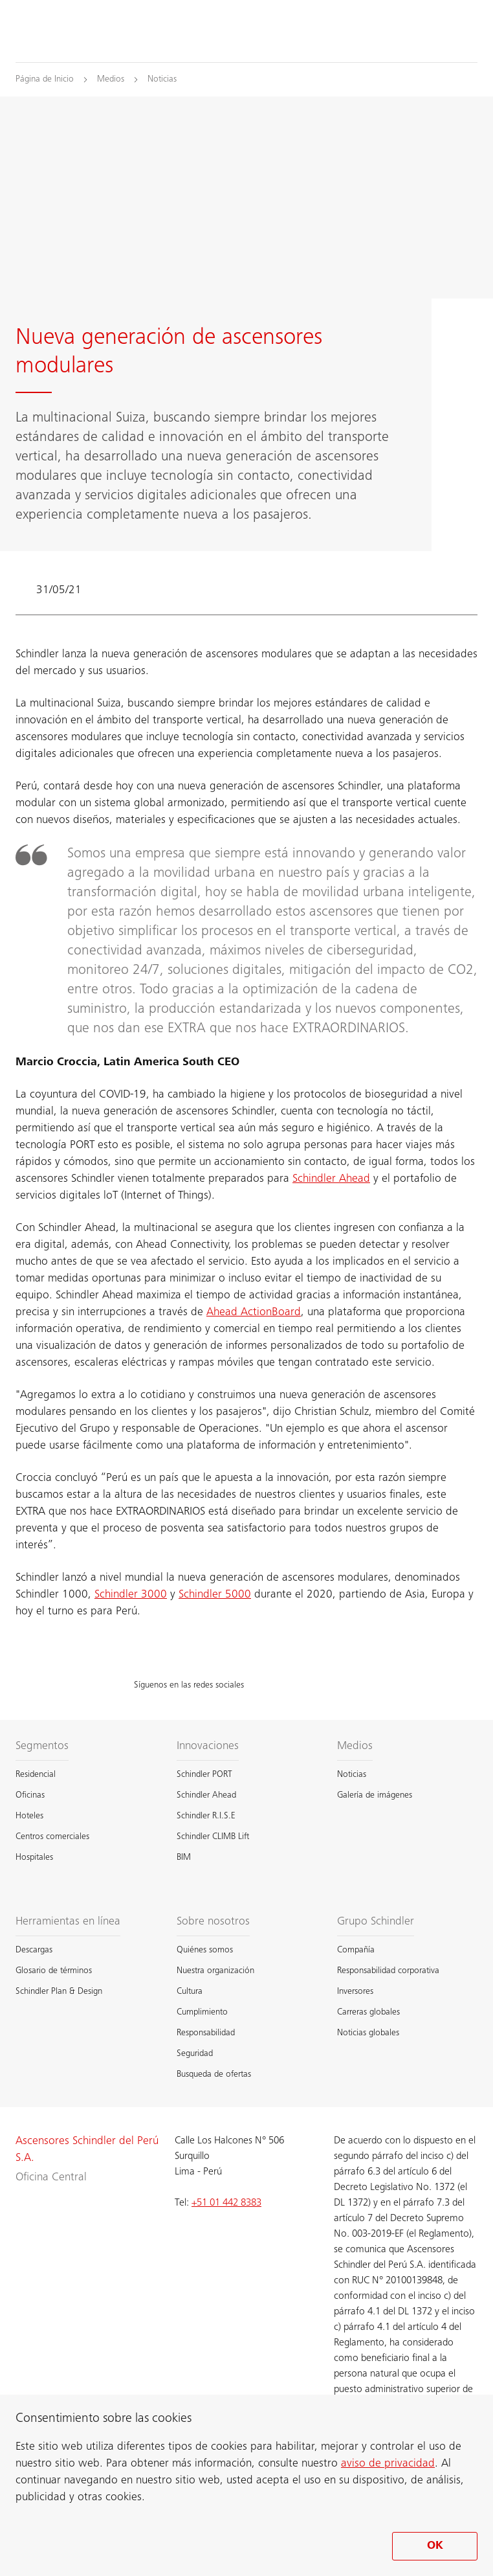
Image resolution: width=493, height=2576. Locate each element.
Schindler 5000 (215, 1595)
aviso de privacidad (388, 2464)
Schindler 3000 (130, 1595)
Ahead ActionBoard (253, 1312)
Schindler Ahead (331, 1179)
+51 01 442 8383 (226, 2203)
